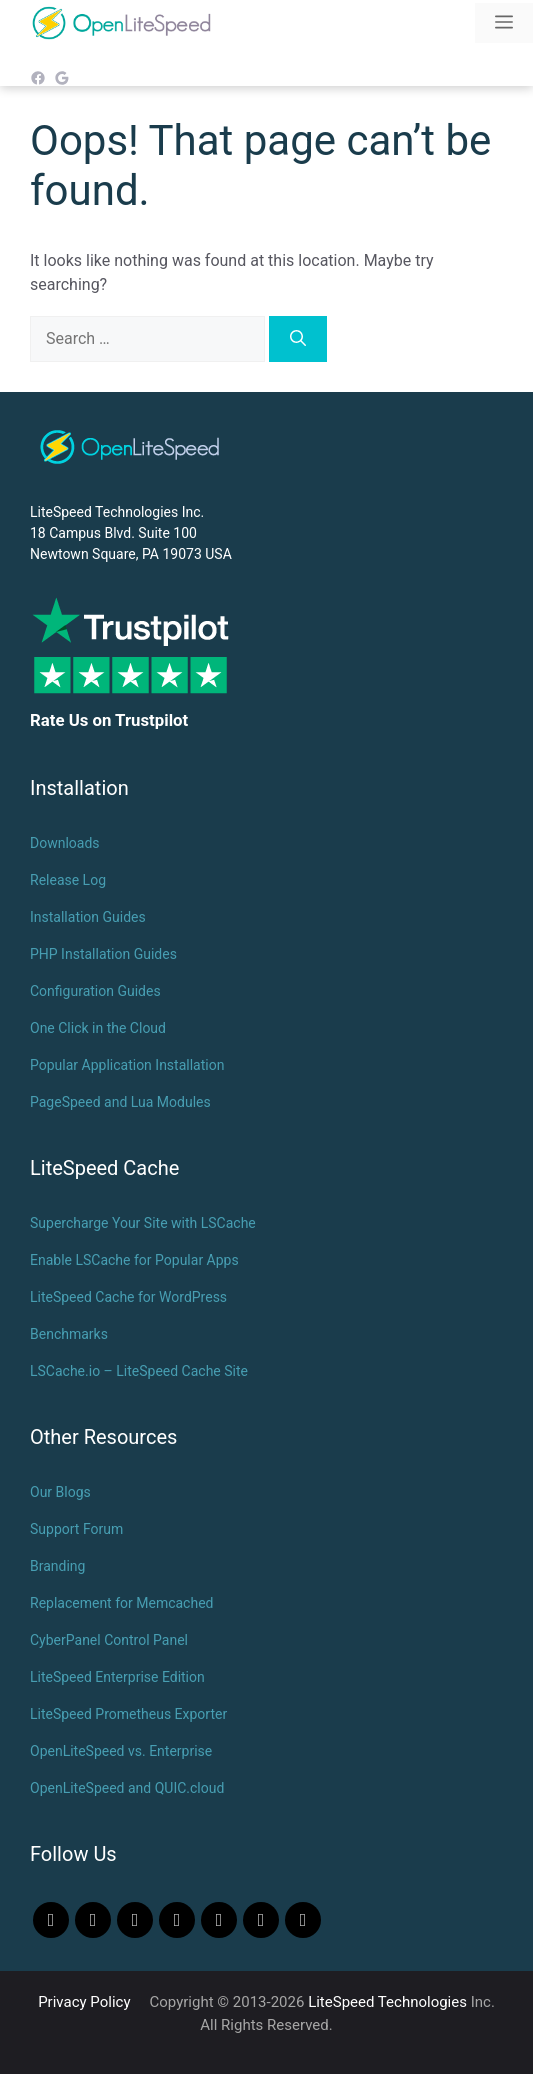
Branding (57, 1566)
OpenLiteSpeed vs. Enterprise (121, 1751)
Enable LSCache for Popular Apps (134, 1260)
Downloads (65, 843)
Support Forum (76, 1529)
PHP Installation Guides (103, 954)
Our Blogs (60, 1492)
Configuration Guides (95, 991)
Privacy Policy (84, 2002)
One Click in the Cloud (98, 1028)
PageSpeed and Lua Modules (120, 1102)
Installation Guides (88, 917)
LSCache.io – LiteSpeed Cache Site (139, 1371)
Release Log (68, 880)
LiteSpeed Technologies (387, 2002)
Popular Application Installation (127, 1065)
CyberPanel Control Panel (109, 1640)
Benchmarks (69, 1334)
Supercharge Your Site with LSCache (143, 1223)
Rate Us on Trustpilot (109, 720)
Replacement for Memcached (121, 1603)
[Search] (298, 339)
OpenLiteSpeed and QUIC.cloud (127, 1788)
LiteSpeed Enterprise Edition (117, 1677)
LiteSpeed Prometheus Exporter (128, 1714)
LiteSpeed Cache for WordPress (128, 1297)
